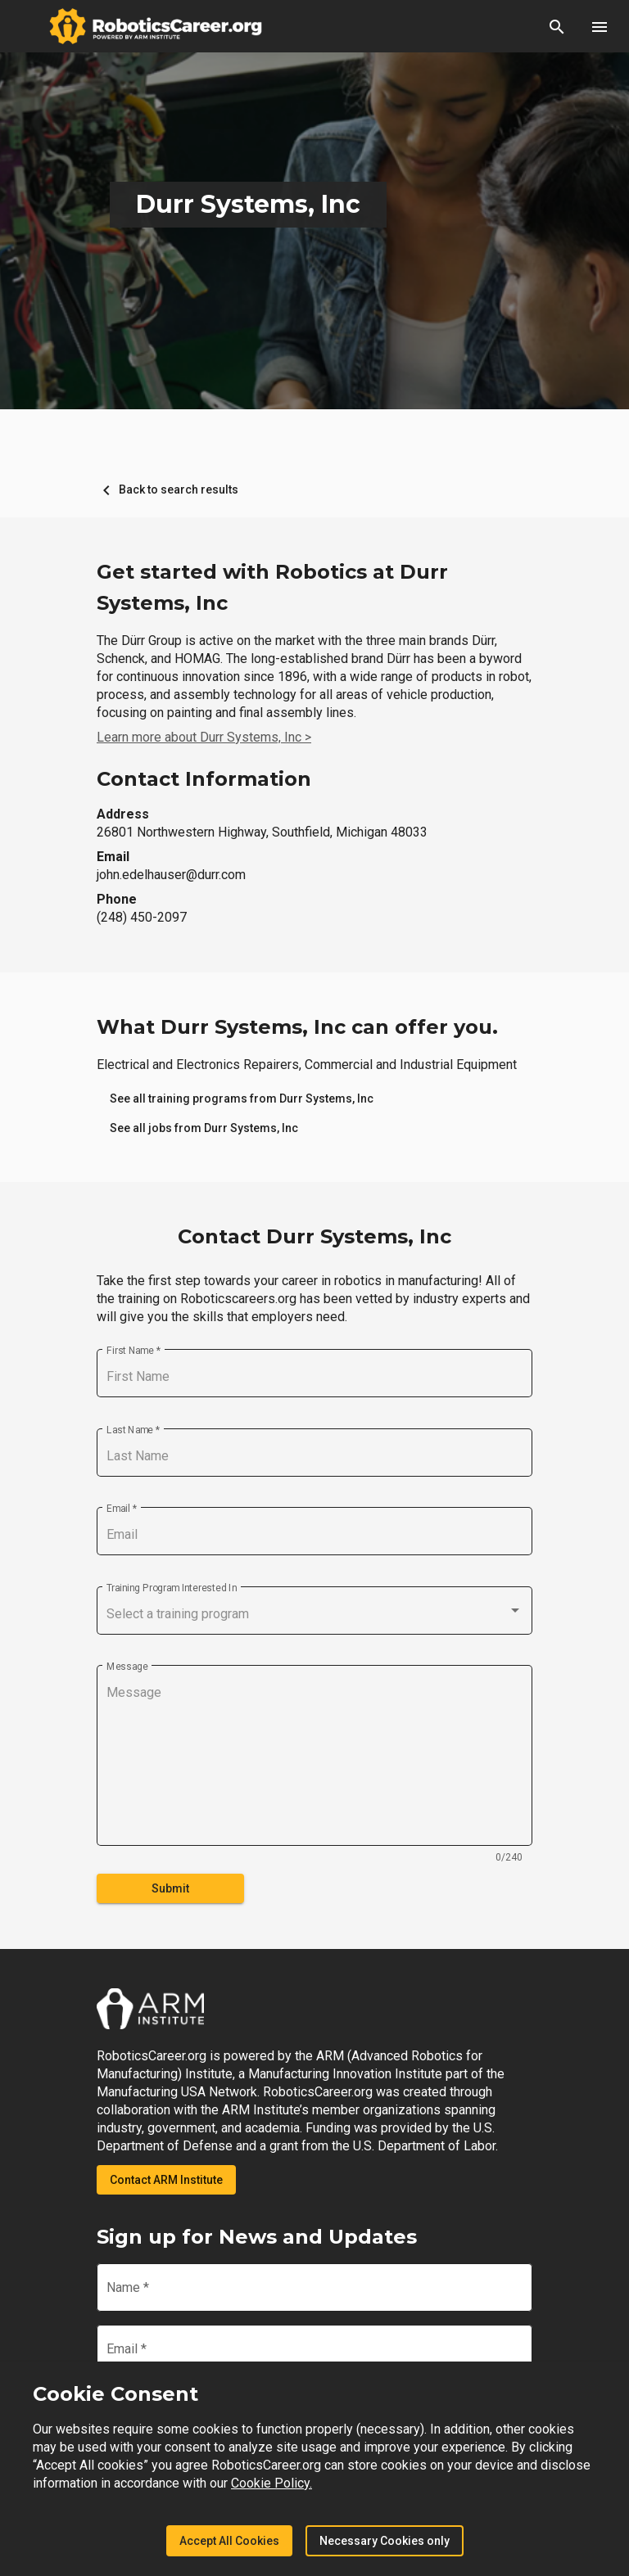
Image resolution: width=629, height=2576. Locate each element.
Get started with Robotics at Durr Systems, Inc (272, 587)
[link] (242, 1098)
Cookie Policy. (271, 2483)
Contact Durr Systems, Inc (314, 1236)
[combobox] (314, 1614)
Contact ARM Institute (166, 2179)
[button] (557, 26)
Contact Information (204, 779)
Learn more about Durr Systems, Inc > (204, 737)
